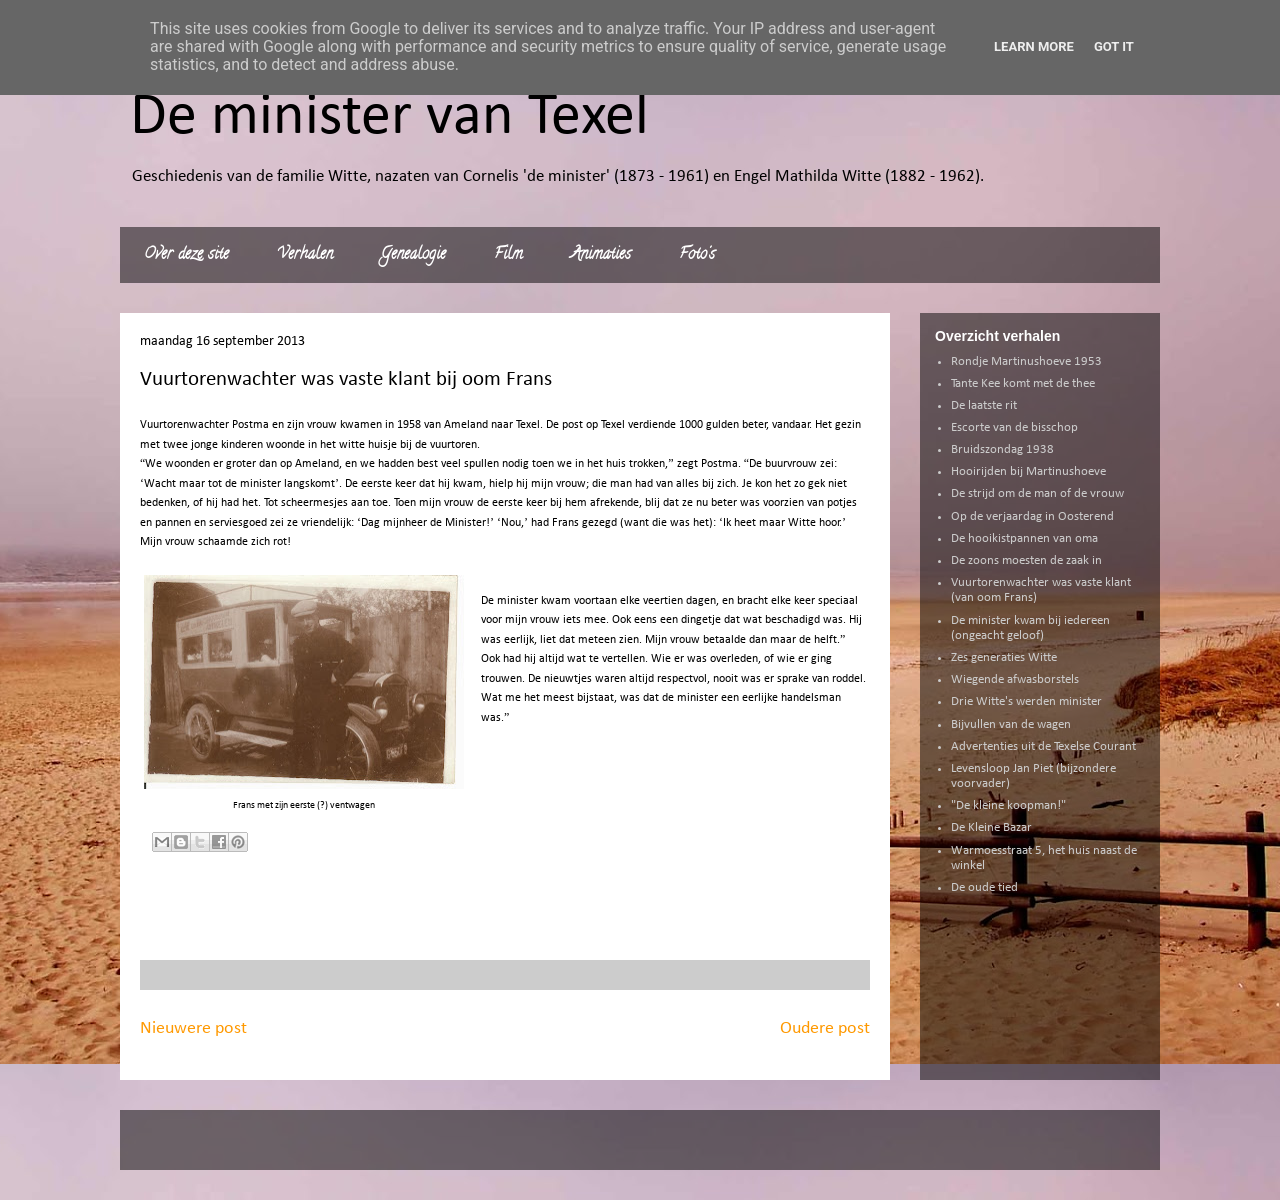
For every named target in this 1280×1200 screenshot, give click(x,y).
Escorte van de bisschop (1014, 427)
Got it (1114, 46)
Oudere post (825, 1028)
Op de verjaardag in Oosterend (1032, 516)
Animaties (601, 255)
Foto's (697, 255)
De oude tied (984, 887)
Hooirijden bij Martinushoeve (1028, 471)
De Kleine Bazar (991, 827)
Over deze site (186, 255)
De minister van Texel (389, 118)
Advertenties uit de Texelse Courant (1043, 746)
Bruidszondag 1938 (1002, 449)
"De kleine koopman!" (1008, 805)
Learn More (1034, 46)
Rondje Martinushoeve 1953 (1026, 361)
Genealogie (413, 255)
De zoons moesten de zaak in (1026, 560)
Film (508, 255)
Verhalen (305, 255)
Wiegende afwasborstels (1015, 679)
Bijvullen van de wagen (1011, 724)
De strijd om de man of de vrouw (1037, 493)
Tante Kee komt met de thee (1023, 383)
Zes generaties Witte (1004, 657)
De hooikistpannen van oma (1024, 538)
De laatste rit (984, 405)
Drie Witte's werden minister (1026, 701)
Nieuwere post (193, 1028)
